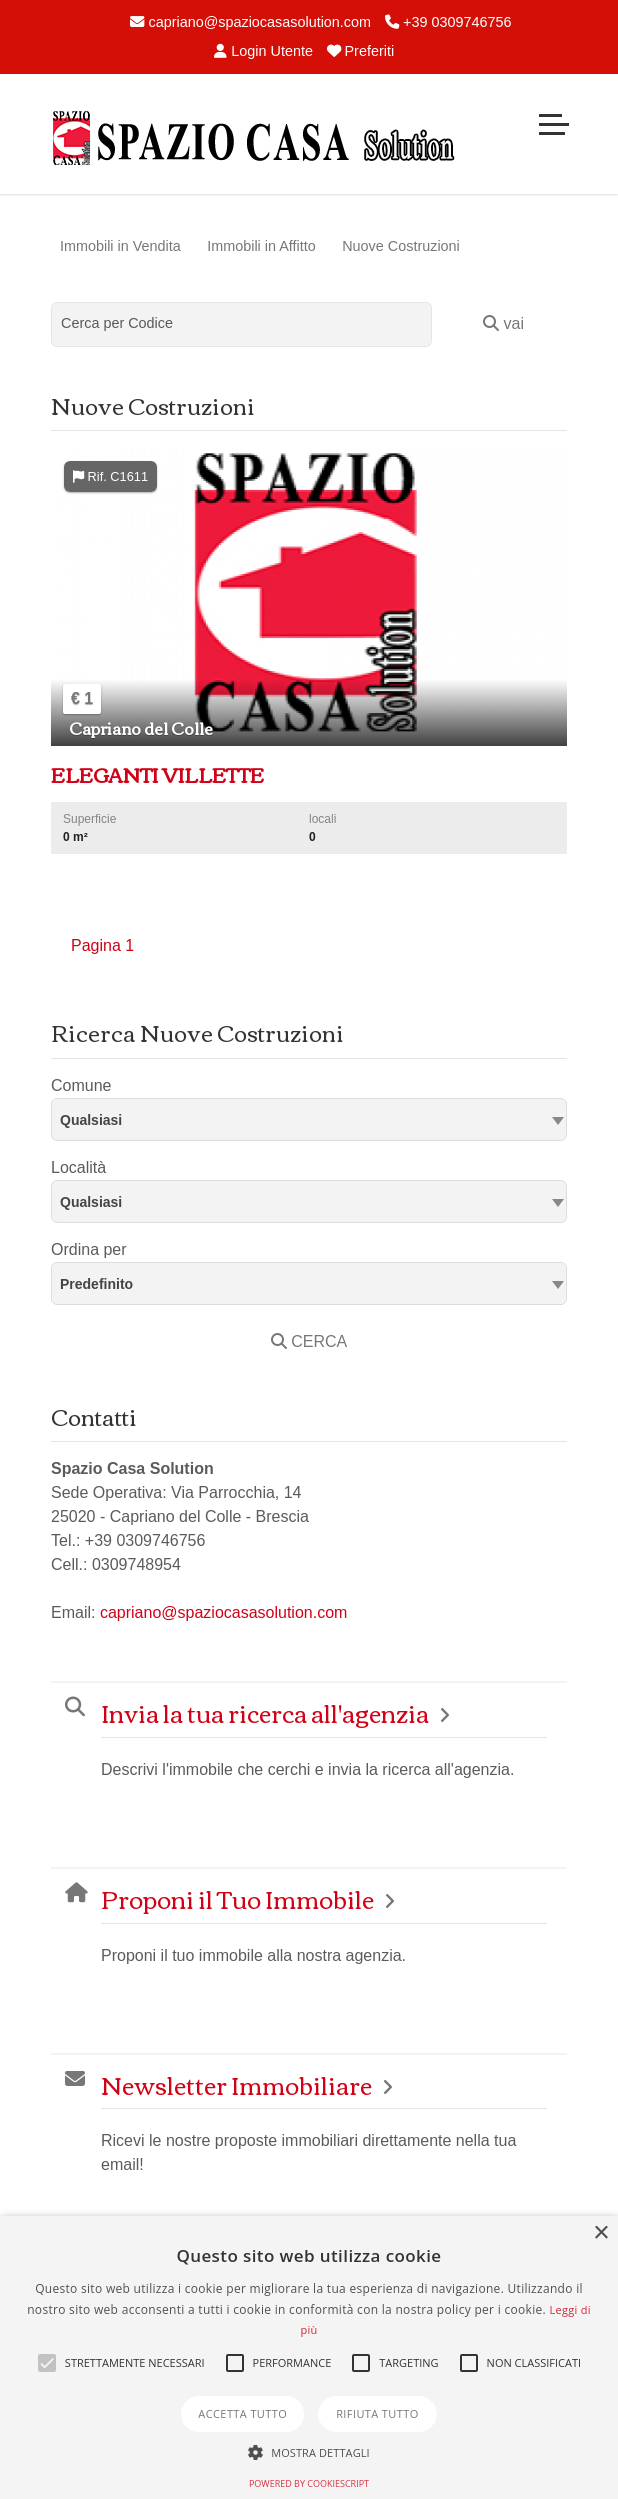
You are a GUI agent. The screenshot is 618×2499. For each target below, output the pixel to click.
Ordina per (89, 1249)
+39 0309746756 (448, 22)
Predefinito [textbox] (96, 1284)
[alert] (309, 2357)
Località (78, 1167)
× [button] (600, 2233)
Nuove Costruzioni (401, 246)
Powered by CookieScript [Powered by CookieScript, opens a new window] (309, 2483)
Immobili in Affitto (261, 246)
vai (503, 323)
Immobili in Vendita (120, 246)
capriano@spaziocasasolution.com (250, 22)
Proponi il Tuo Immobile (237, 1898)
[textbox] (309, 1119)
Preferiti (361, 51)
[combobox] (309, 1119)
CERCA (309, 1341)
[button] (47, 2363)
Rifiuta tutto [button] (377, 2413)
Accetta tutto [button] (242, 2413)
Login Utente (263, 51)
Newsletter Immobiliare (236, 2084)
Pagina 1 (102, 945)
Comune (81, 1085)
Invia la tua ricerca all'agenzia (265, 1712)
